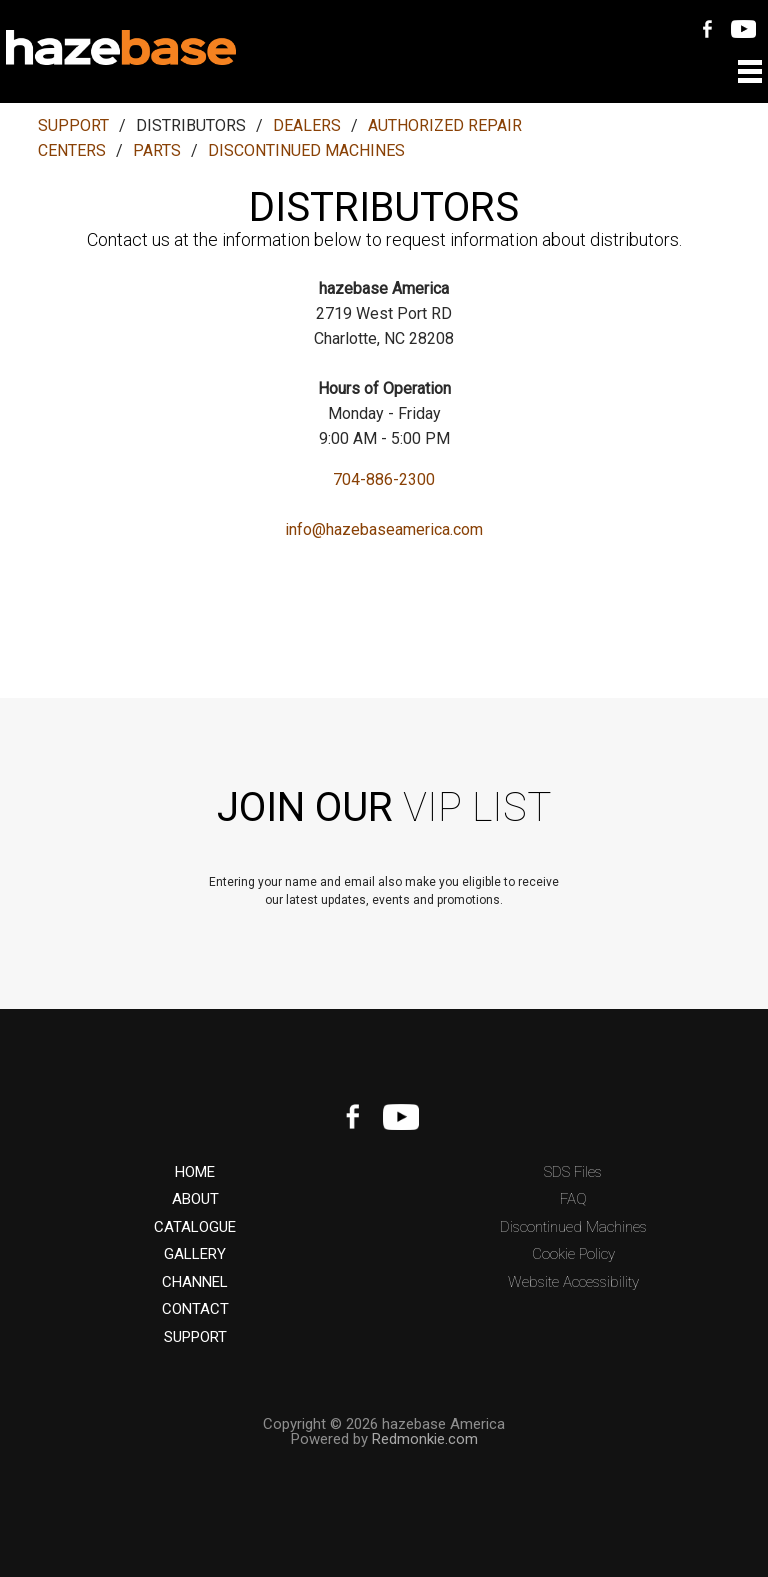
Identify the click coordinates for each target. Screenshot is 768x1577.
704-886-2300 (384, 479)
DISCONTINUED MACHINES (306, 150)
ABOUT (195, 1199)
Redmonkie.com (425, 1439)
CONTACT (195, 1309)
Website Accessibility (573, 1282)
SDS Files (573, 1172)
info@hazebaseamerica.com (384, 529)
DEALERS (307, 125)
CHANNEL (195, 1282)
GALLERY (195, 1254)
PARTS (157, 150)
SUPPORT (73, 125)
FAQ (573, 1199)
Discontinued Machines (573, 1227)
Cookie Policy (573, 1254)
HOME (195, 1172)
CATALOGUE (195, 1227)
